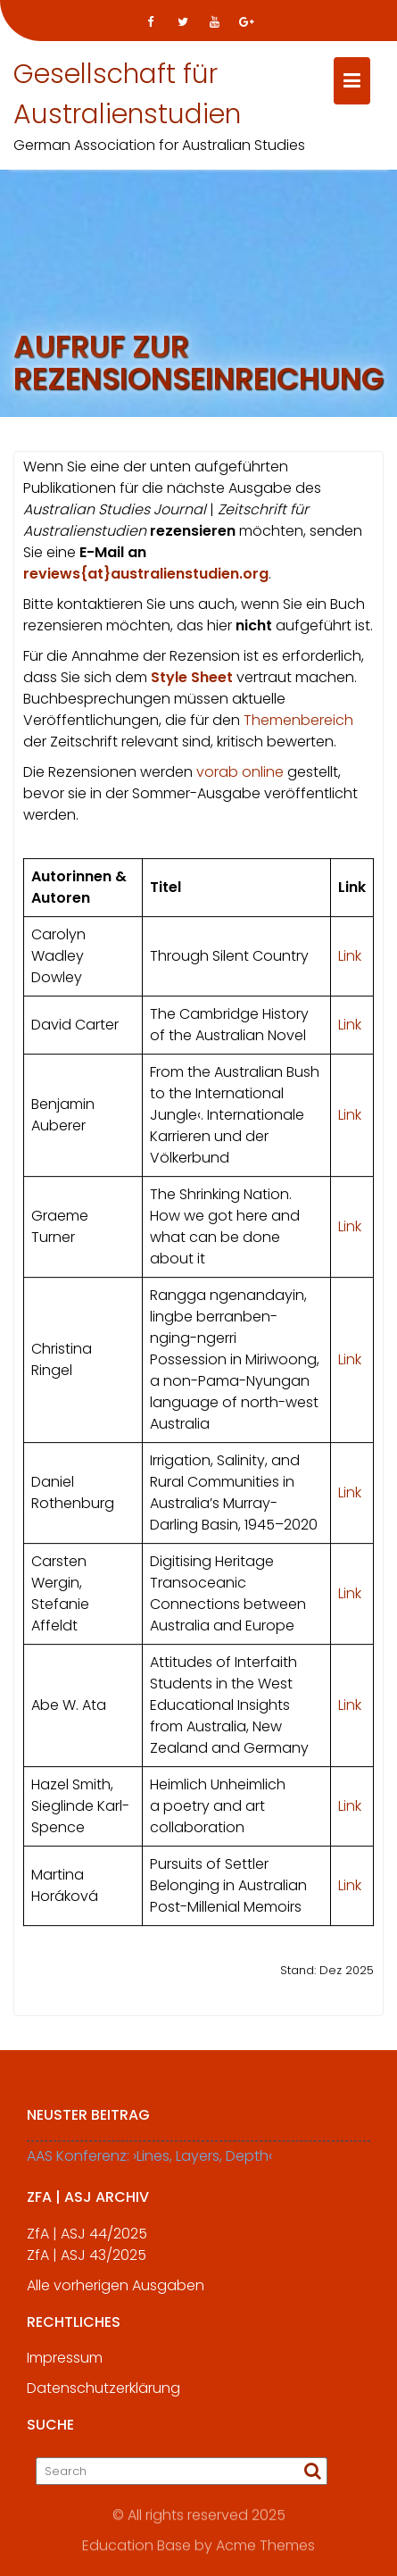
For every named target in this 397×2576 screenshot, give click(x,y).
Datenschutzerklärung (103, 2397)
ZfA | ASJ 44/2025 (87, 2242)
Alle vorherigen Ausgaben (115, 2294)
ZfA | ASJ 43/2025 (86, 2264)
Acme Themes (265, 2544)
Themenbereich (298, 723)
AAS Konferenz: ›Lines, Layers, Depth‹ (149, 2165)
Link (349, 959)
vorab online (240, 775)
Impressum (65, 2366)
